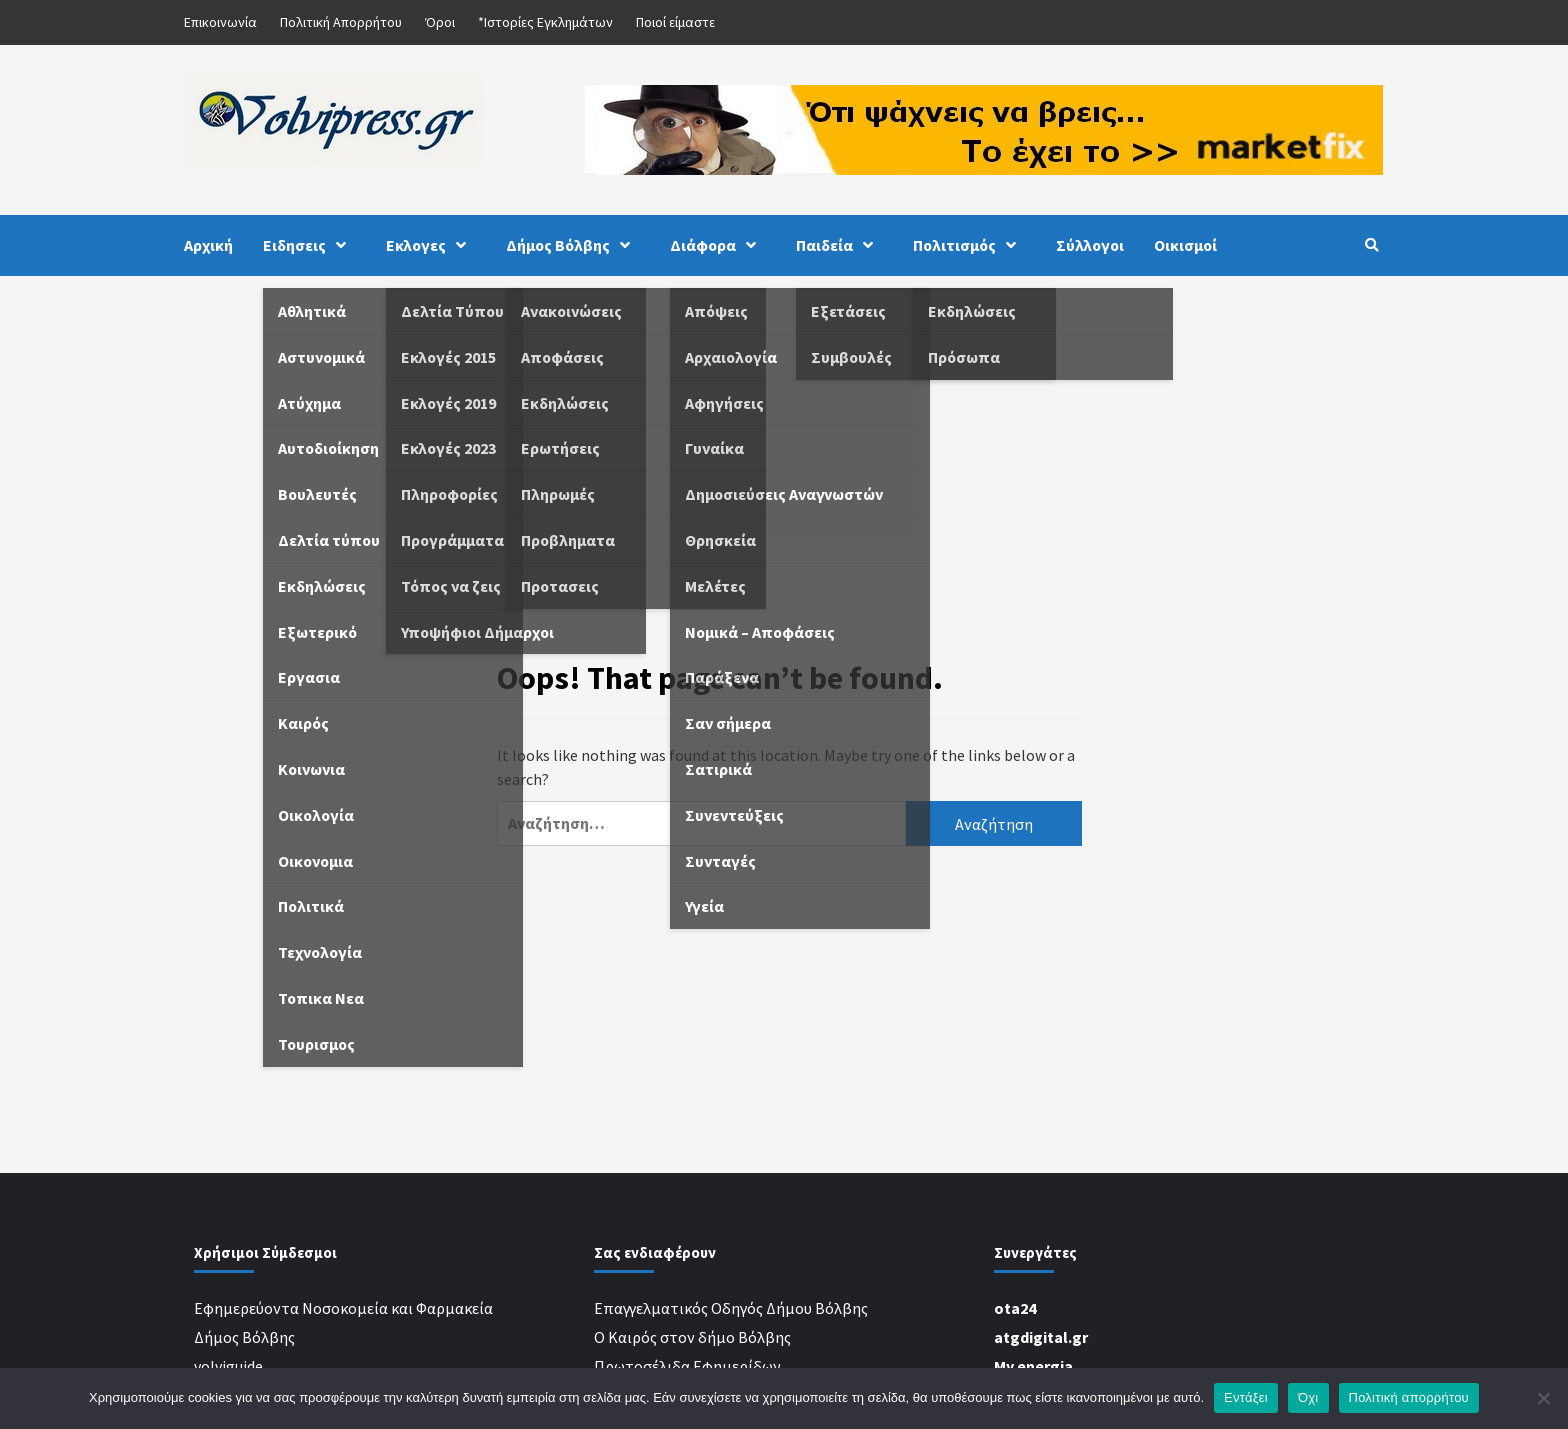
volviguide (228, 1366)
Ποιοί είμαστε (675, 22)
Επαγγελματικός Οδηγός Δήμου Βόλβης (731, 1308)
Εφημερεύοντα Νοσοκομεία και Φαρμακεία (343, 1308)
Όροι (440, 22)
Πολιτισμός (969, 245)
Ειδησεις (309, 245)
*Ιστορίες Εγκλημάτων (545, 22)
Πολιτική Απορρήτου (341, 22)
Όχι (1308, 1397)
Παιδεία (839, 245)
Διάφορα (718, 245)
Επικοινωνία (220, 22)
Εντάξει (1246, 1397)
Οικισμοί (1185, 245)
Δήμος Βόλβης (573, 245)
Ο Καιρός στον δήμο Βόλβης (692, 1337)
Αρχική (208, 245)
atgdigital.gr (1041, 1337)
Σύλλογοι (1090, 245)
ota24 (1015, 1308)
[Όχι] (1543, 1398)
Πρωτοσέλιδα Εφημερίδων (687, 1366)
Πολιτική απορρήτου (1409, 1397)
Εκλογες (431, 245)
